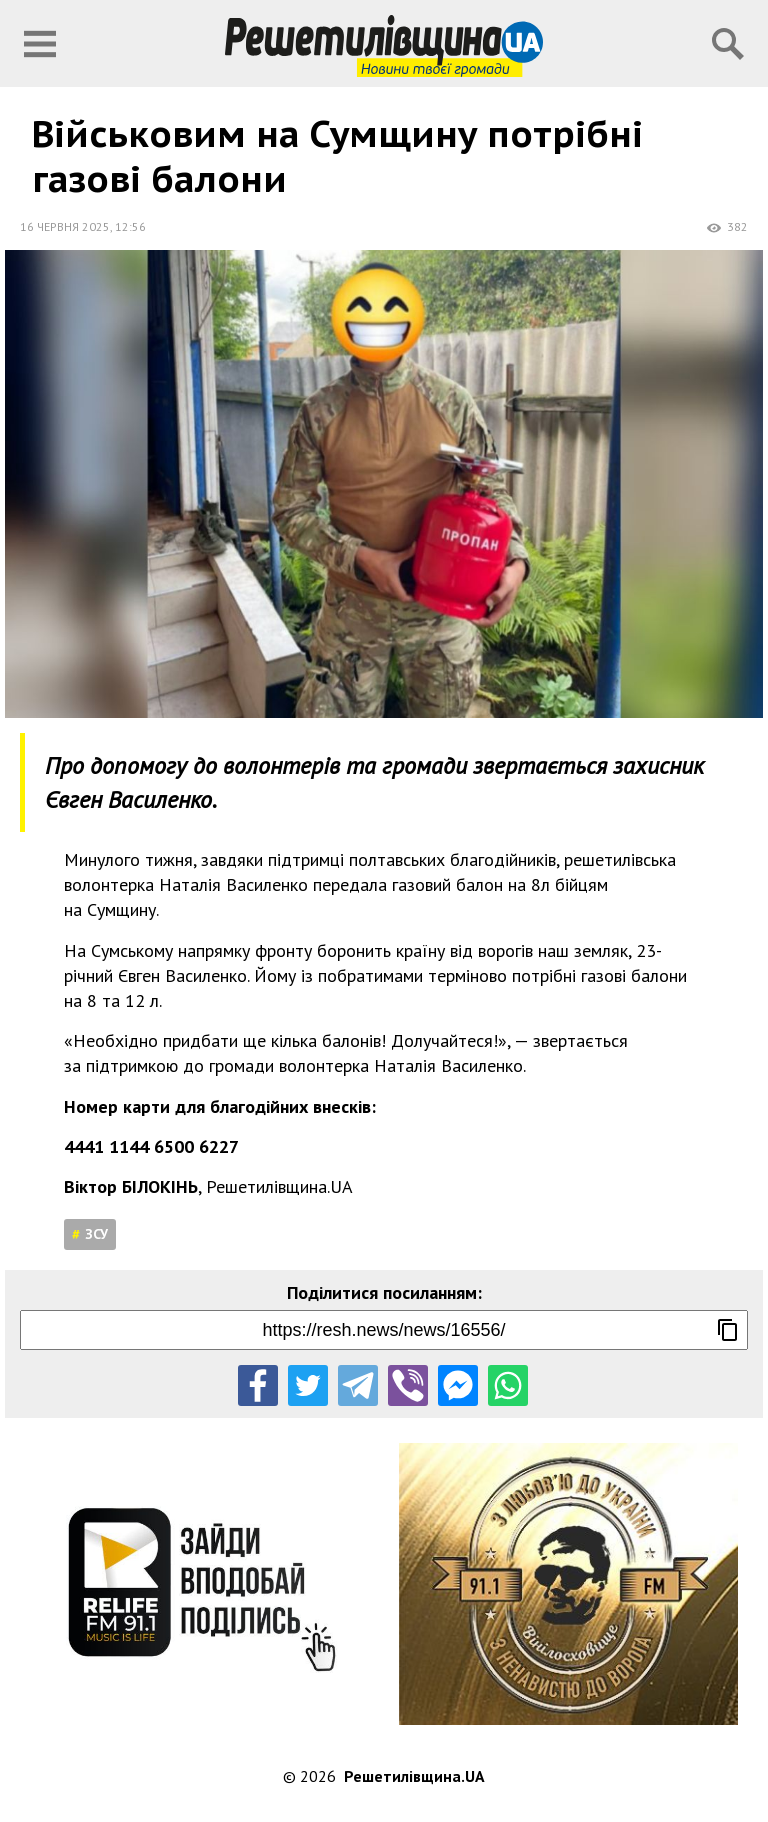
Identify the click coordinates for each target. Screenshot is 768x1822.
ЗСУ (96, 1234)
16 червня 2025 (65, 226)
